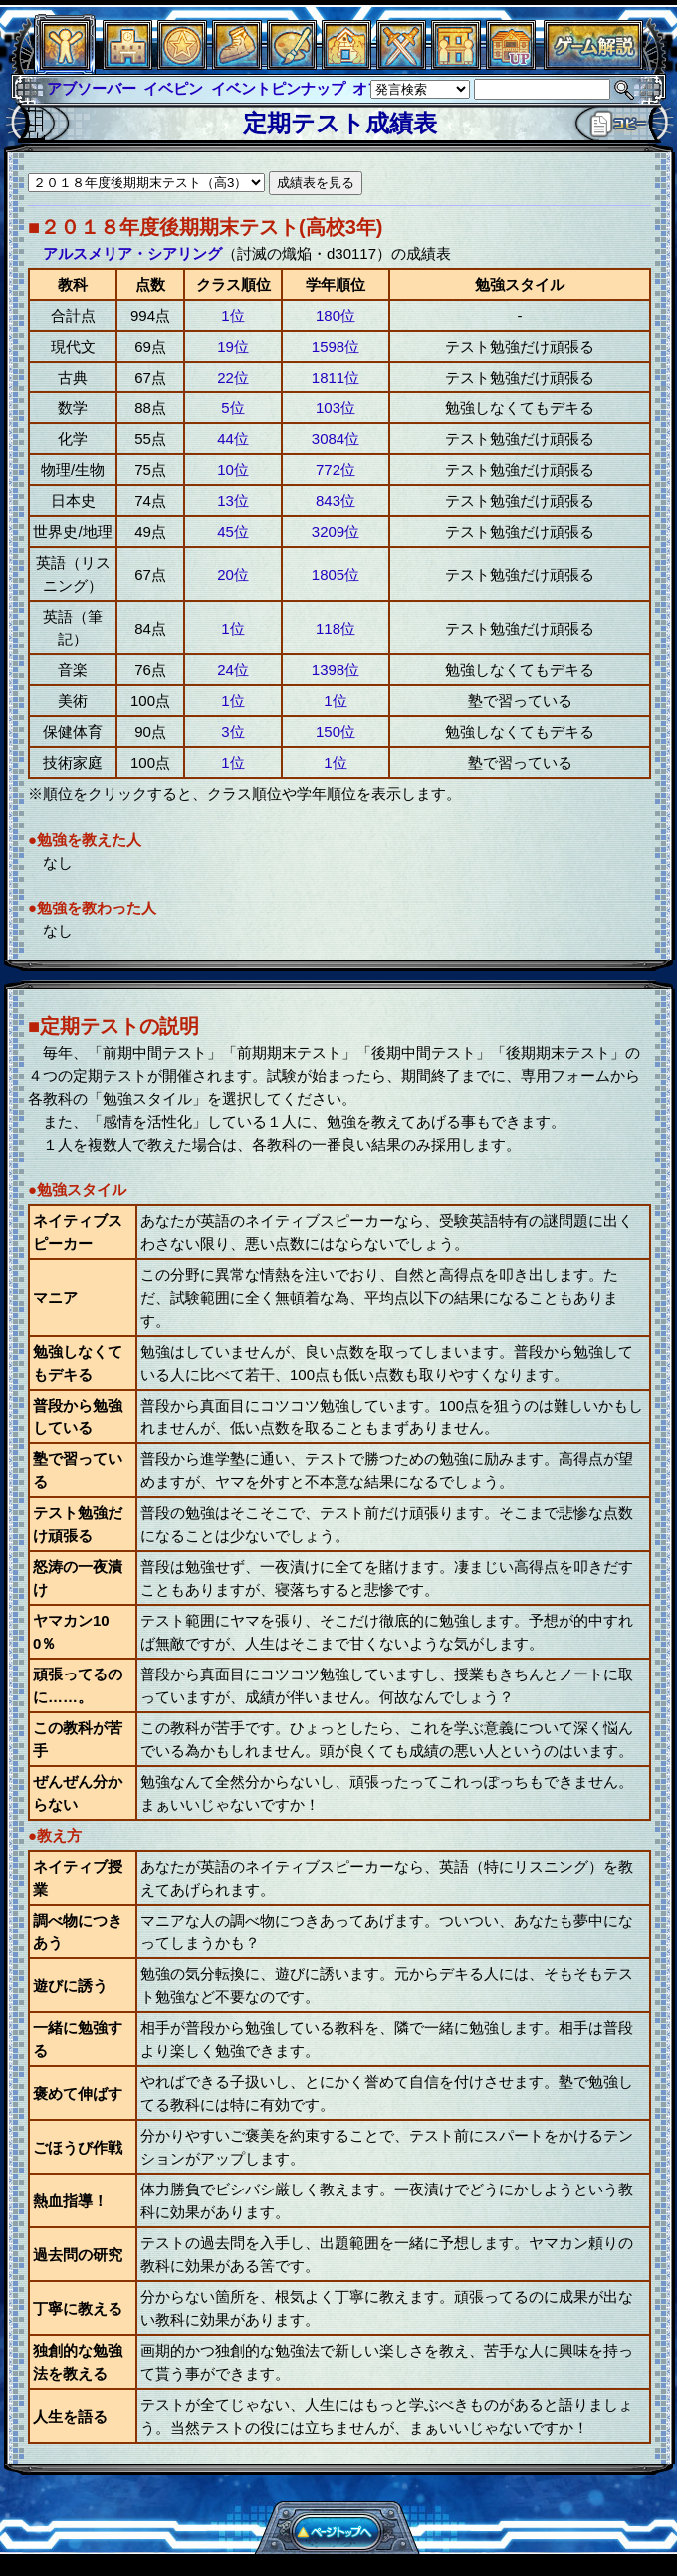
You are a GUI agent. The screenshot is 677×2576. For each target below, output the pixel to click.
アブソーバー (91, 88)
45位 (233, 531)
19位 (233, 346)
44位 (233, 438)
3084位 (335, 438)
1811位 (335, 377)
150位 (335, 731)
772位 (335, 469)
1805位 (335, 574)
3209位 (335, 531)
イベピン (173, 88)
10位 (233, 469)
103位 (335, 407)
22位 (233, 377)
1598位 (335, 346)
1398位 (335, 669)
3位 (232, 731)
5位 (232, 407)
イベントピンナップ (278, 88)
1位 (232, 315)
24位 (233, 669)
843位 (335, 500)
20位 (233, 574)
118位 (335, 628)
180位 (335, 315)
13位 (233, 500)
